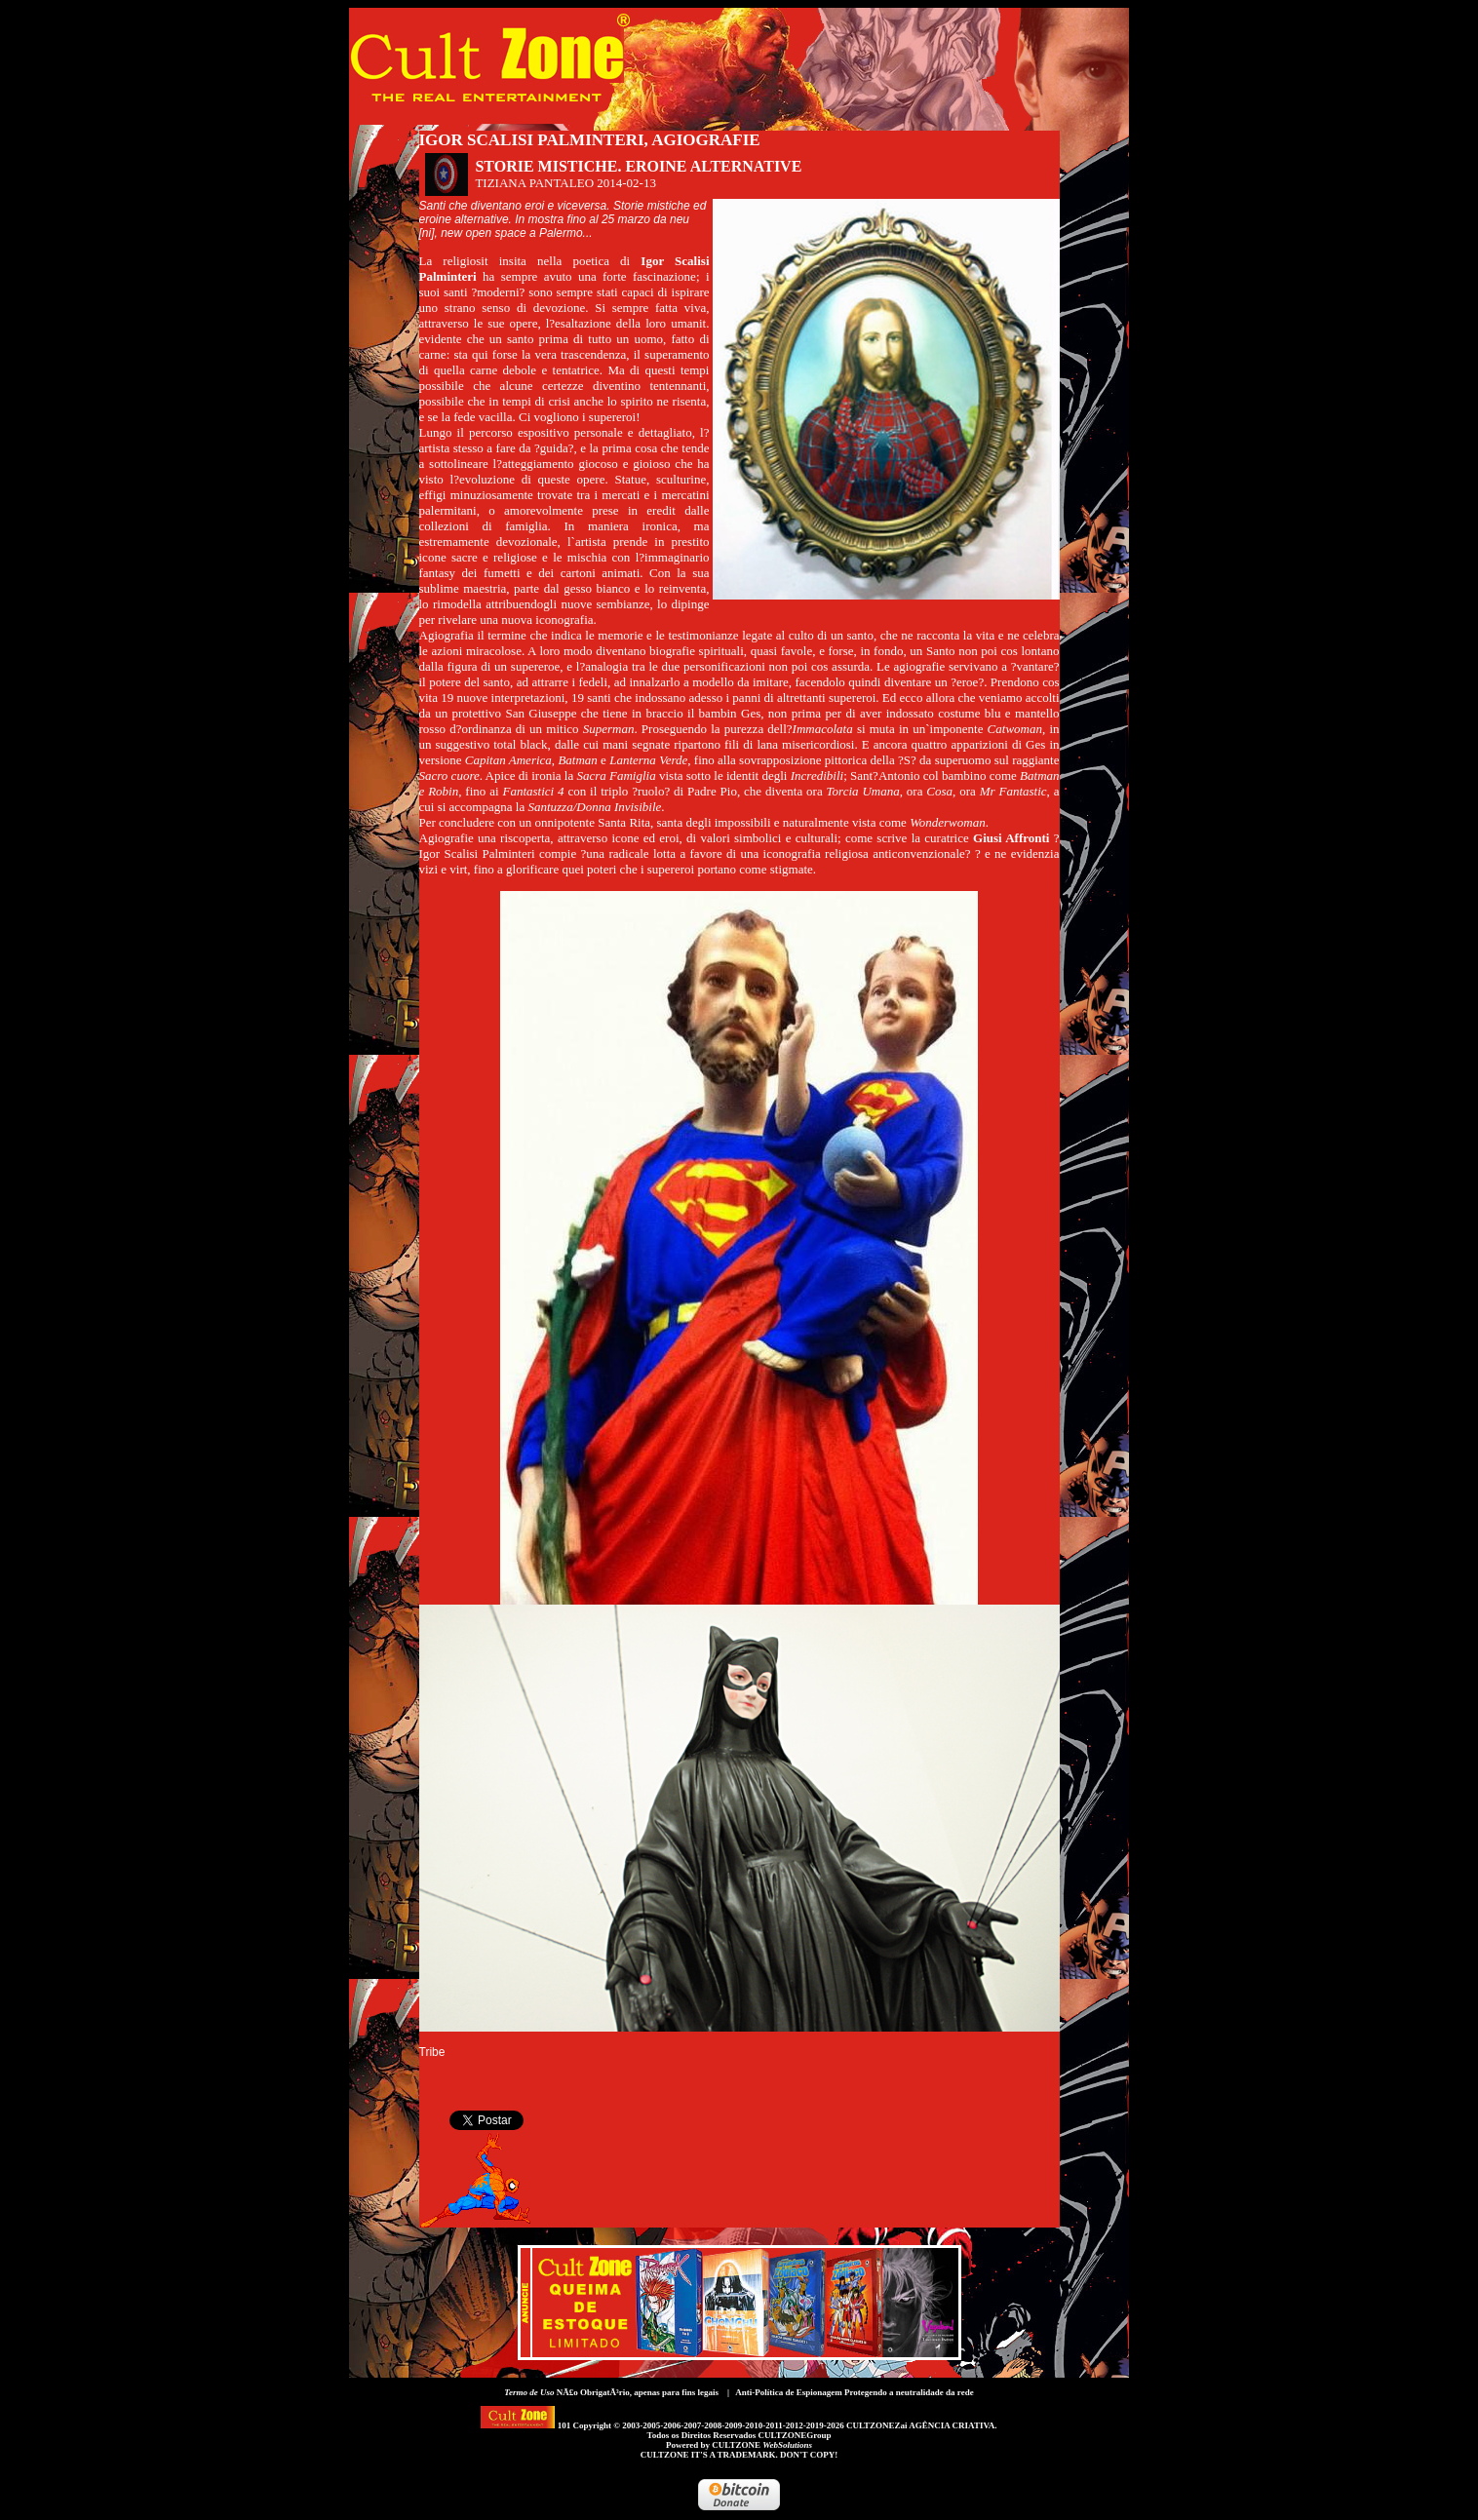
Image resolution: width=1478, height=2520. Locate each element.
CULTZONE (762, 2445)
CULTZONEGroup (794, 2435)
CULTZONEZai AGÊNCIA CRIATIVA (920, 2425)
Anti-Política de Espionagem (788, 2392)
